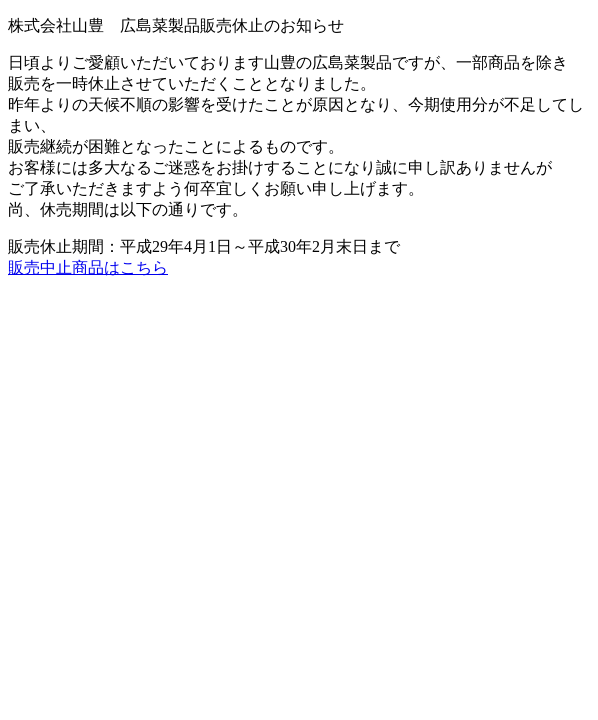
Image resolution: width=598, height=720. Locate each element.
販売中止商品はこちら (88, 267)
